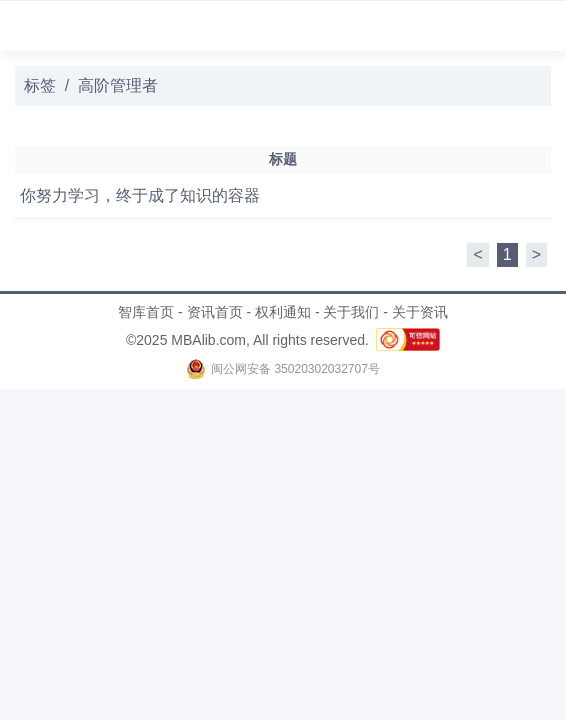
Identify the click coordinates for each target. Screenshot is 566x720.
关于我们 (351, 312)
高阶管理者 (118, 85)
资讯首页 (215, 312)
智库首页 (146, 312)
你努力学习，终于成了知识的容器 (140, 195)
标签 (40, 85)
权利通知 (283, 312)
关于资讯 (420, 312)
